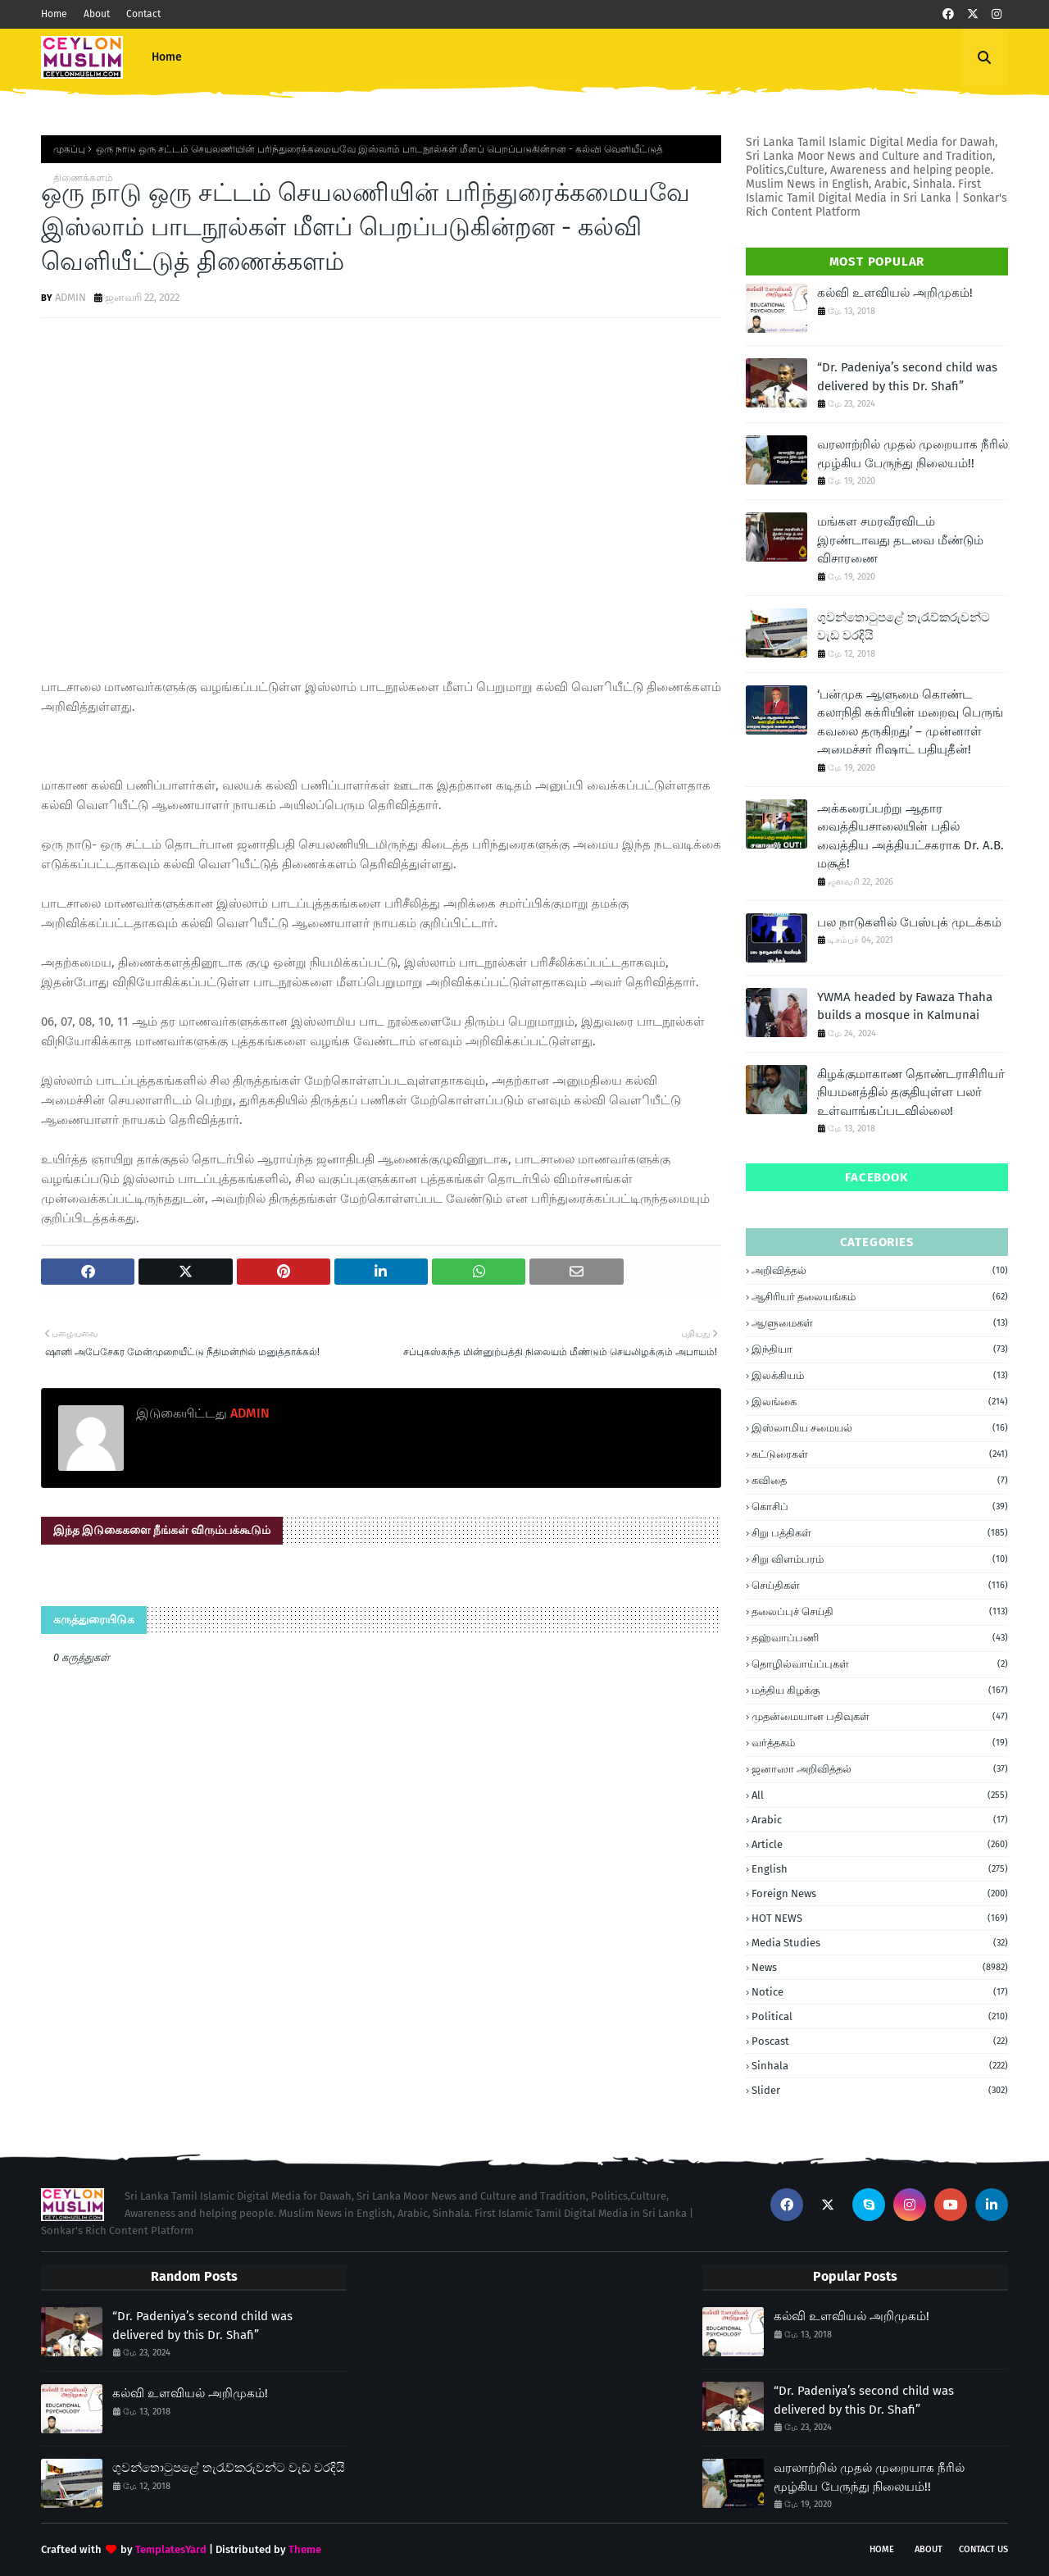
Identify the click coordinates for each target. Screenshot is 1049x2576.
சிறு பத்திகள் (880, 1533)
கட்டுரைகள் (880, 1454)
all (880, 1795)
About (97, 14)
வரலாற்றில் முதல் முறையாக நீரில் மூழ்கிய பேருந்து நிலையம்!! (912, 454)
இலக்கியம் (880, 1375)
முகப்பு (69, 149)
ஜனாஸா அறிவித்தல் (880, 1769)
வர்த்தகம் (880, 1743)
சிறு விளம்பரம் (880, 1559)
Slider (880, 2090)
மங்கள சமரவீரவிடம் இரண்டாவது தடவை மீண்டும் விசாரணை (900, 540)
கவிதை (880, 1480)
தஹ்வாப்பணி (880, 1638)
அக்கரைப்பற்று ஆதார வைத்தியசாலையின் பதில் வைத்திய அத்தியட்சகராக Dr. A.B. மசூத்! (910, 836)
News (880, 1967)
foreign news (880, 1893)
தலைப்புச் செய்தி (880, 1611)
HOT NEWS (880, 1918)
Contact (143, 14)
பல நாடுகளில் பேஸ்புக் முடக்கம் (909, 922)
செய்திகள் (880, 1585)
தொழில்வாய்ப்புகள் (880, 1664)
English (880, 1869)
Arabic (880, 1820)
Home (54, 14)
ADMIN (70, 297)
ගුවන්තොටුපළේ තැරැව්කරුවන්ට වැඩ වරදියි (903, 627)
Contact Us (983, 2549)
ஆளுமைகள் (880, 1323)
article (880, 1844)
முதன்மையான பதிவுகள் (880, 1716)
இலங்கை (880, 1402)
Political (880, 2016)
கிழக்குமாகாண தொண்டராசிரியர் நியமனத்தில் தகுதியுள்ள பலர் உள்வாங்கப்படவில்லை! (911, 1092)
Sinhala (880, 2065)
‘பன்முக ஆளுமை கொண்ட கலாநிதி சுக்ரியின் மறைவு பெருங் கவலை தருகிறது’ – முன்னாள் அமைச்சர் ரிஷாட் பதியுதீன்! (910, 722)
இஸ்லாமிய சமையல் (880, 1428)
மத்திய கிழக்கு (880, 1690)
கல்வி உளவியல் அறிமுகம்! (895, 292)
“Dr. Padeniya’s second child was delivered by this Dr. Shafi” (907, 377)
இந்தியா (880, 1349)
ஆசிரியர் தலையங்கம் (880, 1297)
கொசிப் (880, 1506)
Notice (880, 1992)
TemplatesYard (171, 2549)
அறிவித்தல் (880, 1270)
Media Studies (880, 1943)
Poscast (880, 2041)
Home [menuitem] (167, 57)
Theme (304, 2549)
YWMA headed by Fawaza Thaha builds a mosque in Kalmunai (904, 1006)
